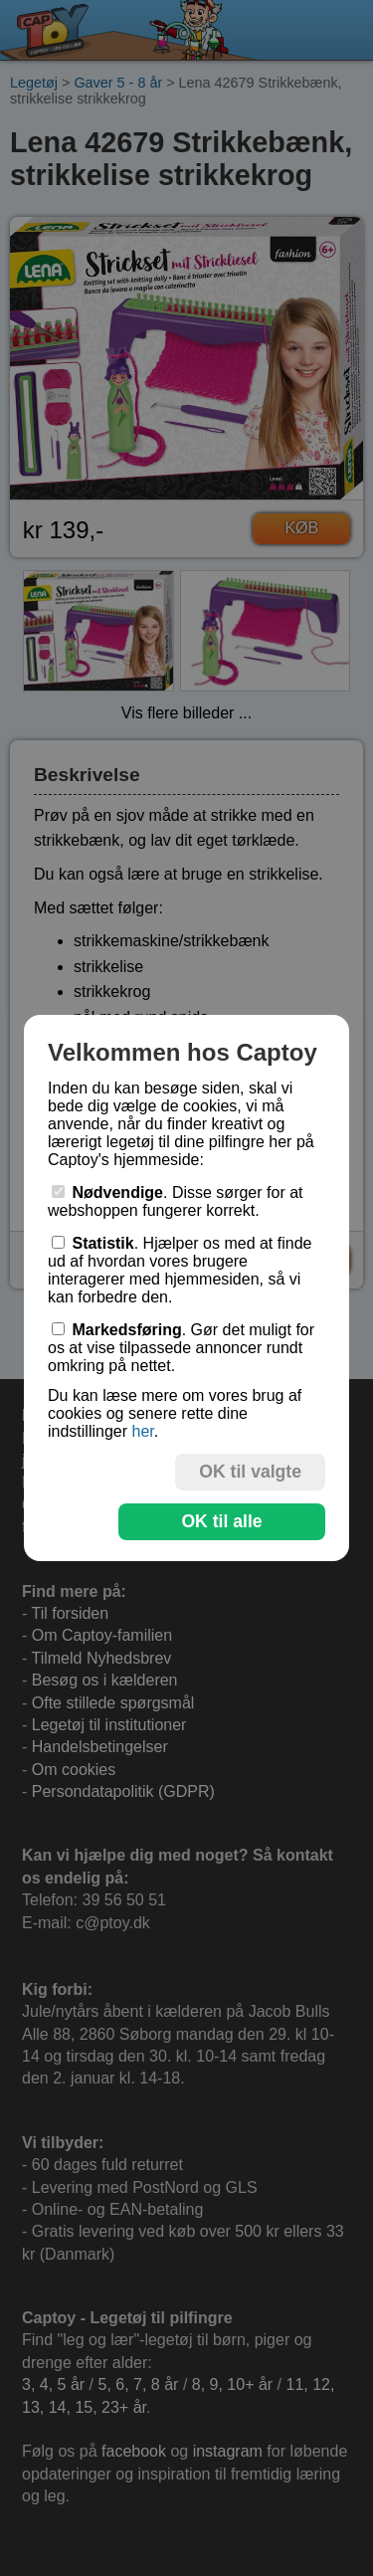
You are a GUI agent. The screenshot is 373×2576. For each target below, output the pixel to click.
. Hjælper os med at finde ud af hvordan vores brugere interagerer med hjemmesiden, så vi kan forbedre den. (179, 1270)
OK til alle (221, 1521)
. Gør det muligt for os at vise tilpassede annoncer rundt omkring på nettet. (181, 1347)
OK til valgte (250, 1472)
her (142, 1431)
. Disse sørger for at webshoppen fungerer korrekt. (175, 1201)
